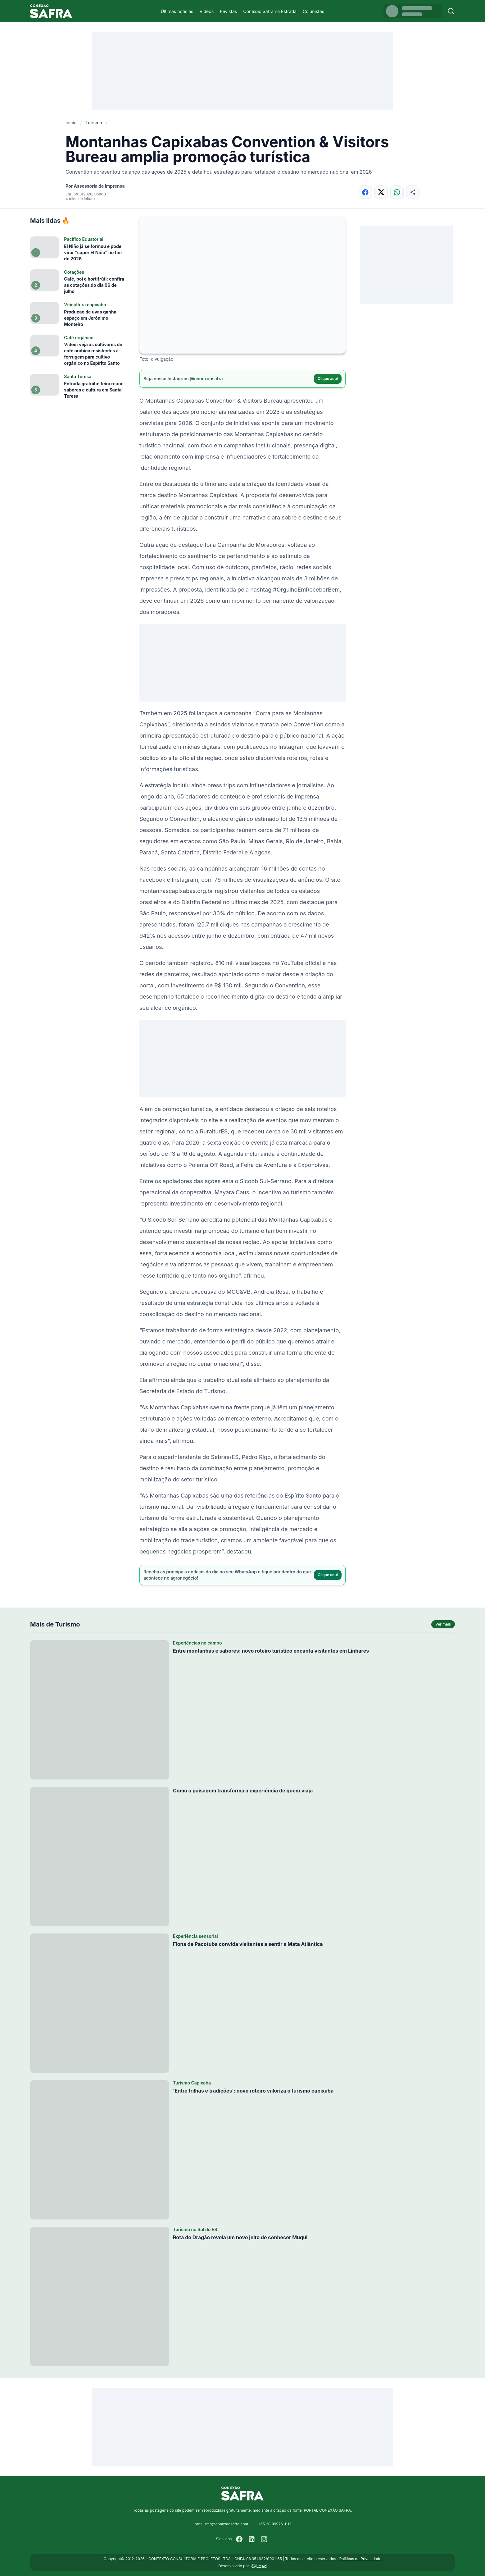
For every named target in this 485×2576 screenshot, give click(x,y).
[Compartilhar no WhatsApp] (397, 192)
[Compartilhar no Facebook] (365, 192)
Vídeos (206, 11)
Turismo (93, 122)
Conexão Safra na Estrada (270, 11)
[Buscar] (451, 11)
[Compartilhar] (412, 192)
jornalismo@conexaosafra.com (221, 2524)
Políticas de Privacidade (360, 2558)
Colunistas (313, 11)
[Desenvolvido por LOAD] (259, 2566)
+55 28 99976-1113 (274, 2524)
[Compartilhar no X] (381, 192)
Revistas (228, 11)
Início (71, 122)
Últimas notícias (177, 11)
